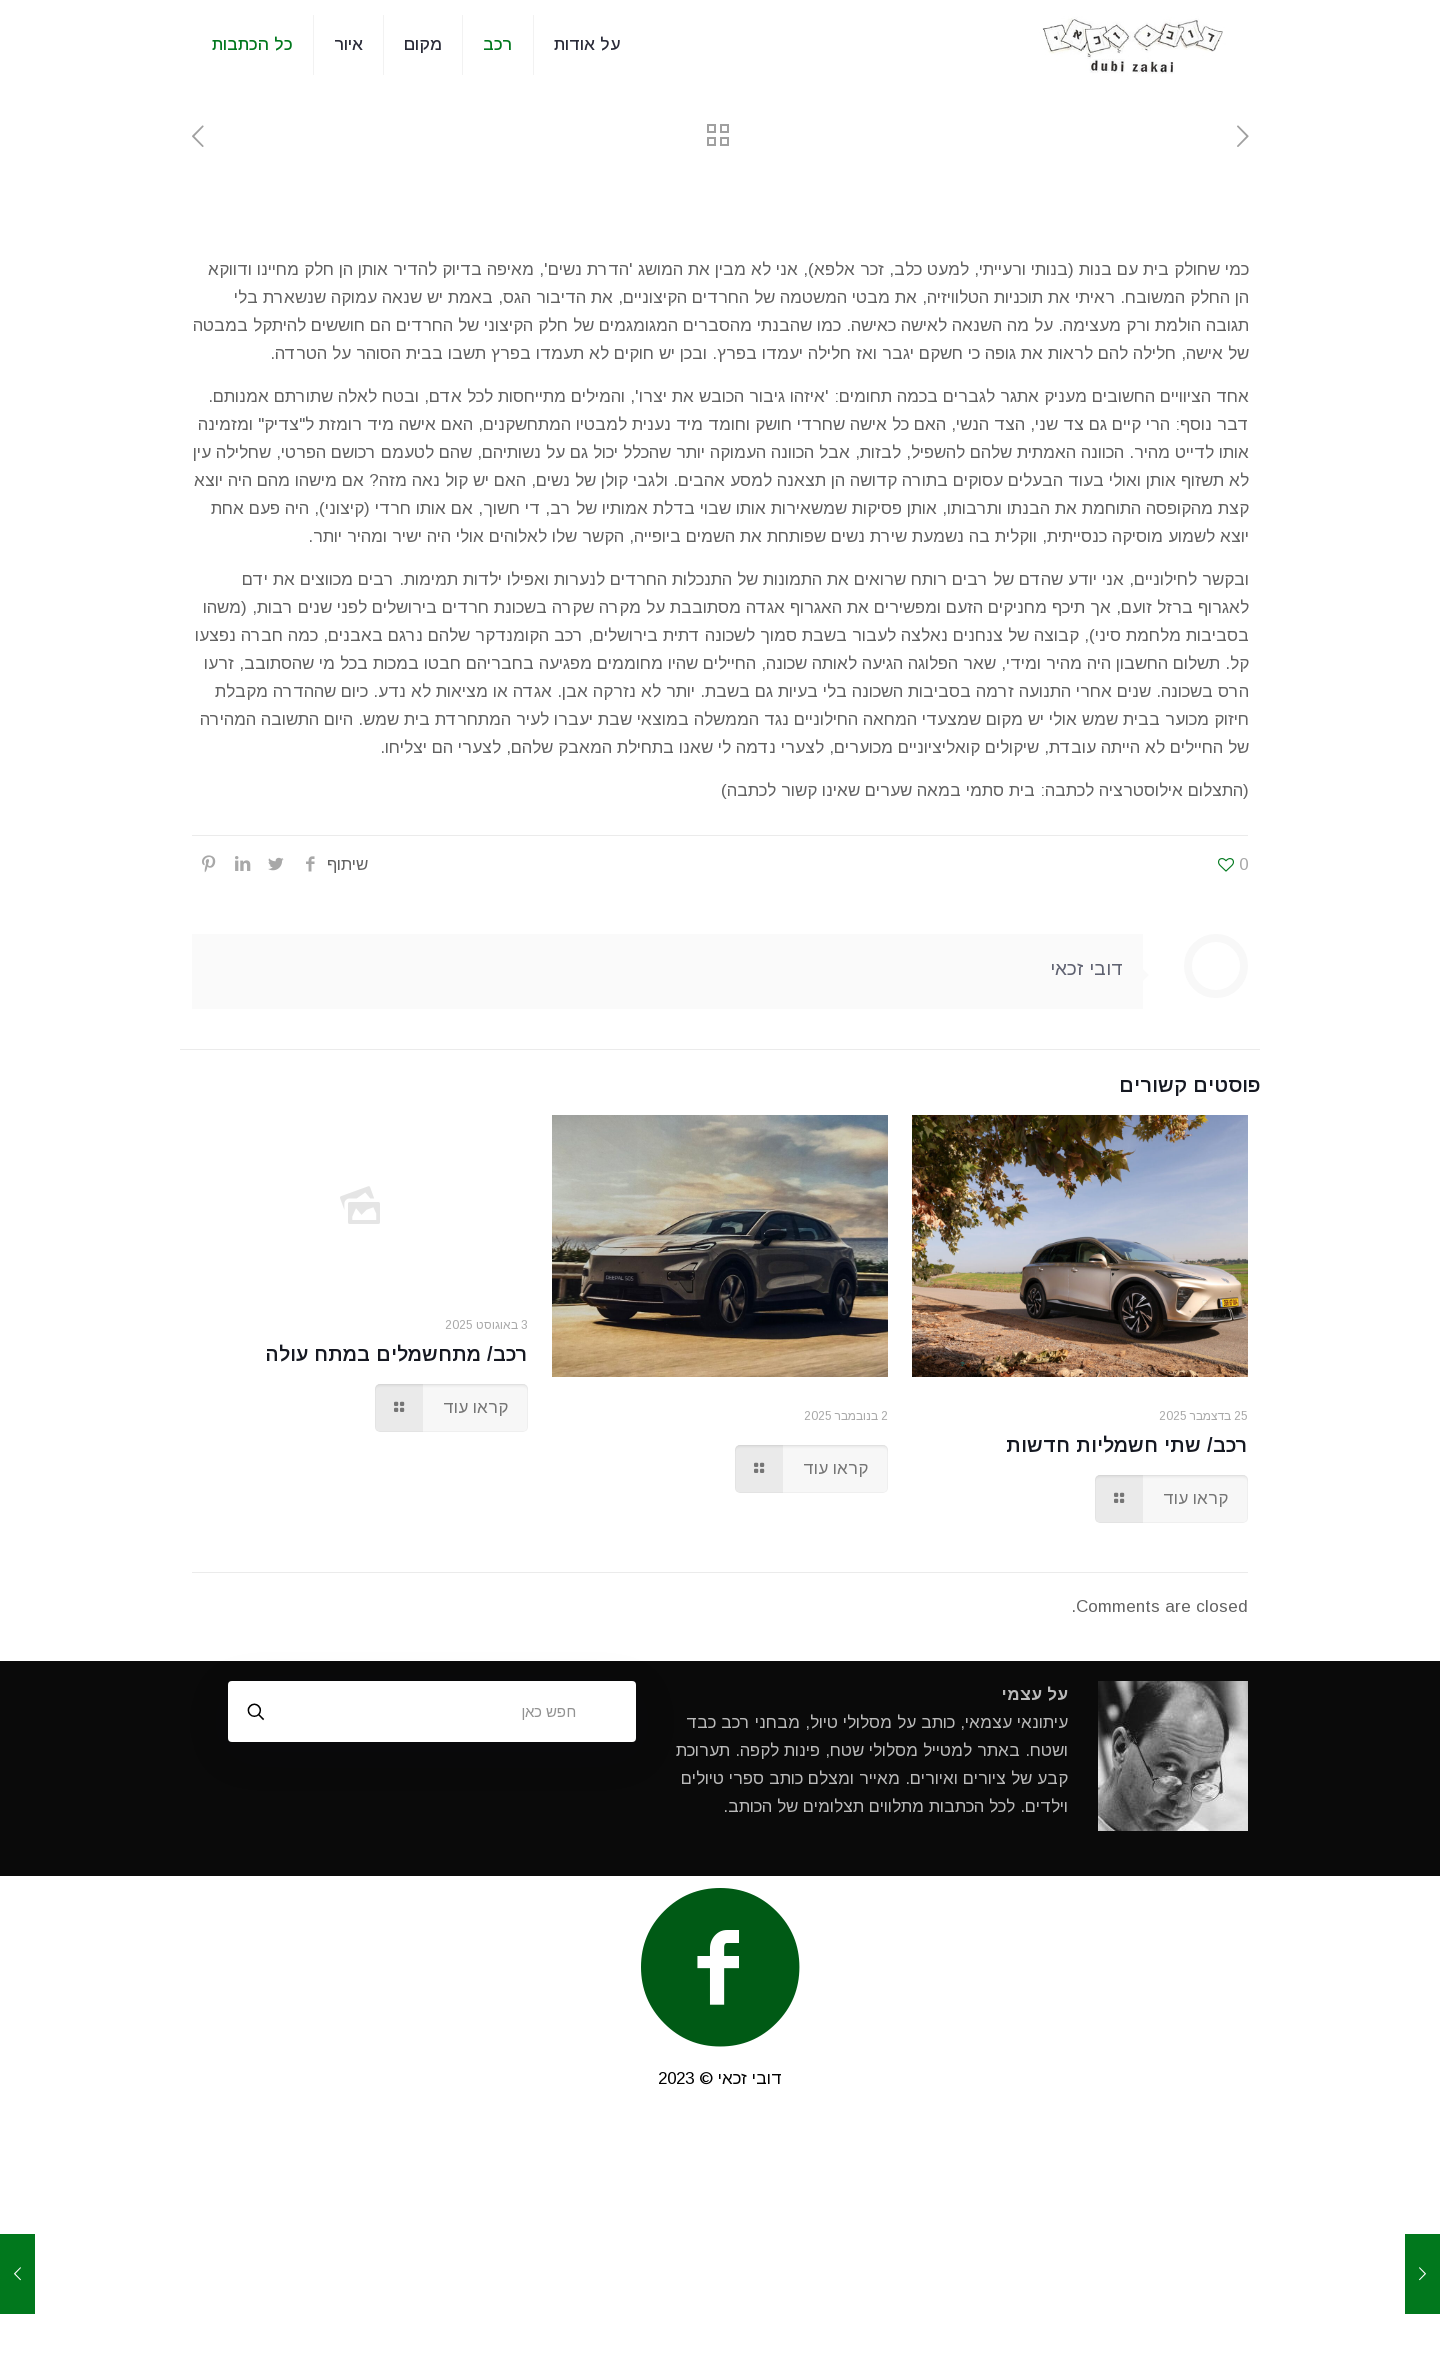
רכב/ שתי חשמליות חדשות (1127, 1445)
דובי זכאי (1086, 968)
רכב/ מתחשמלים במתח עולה (397, 1354)
